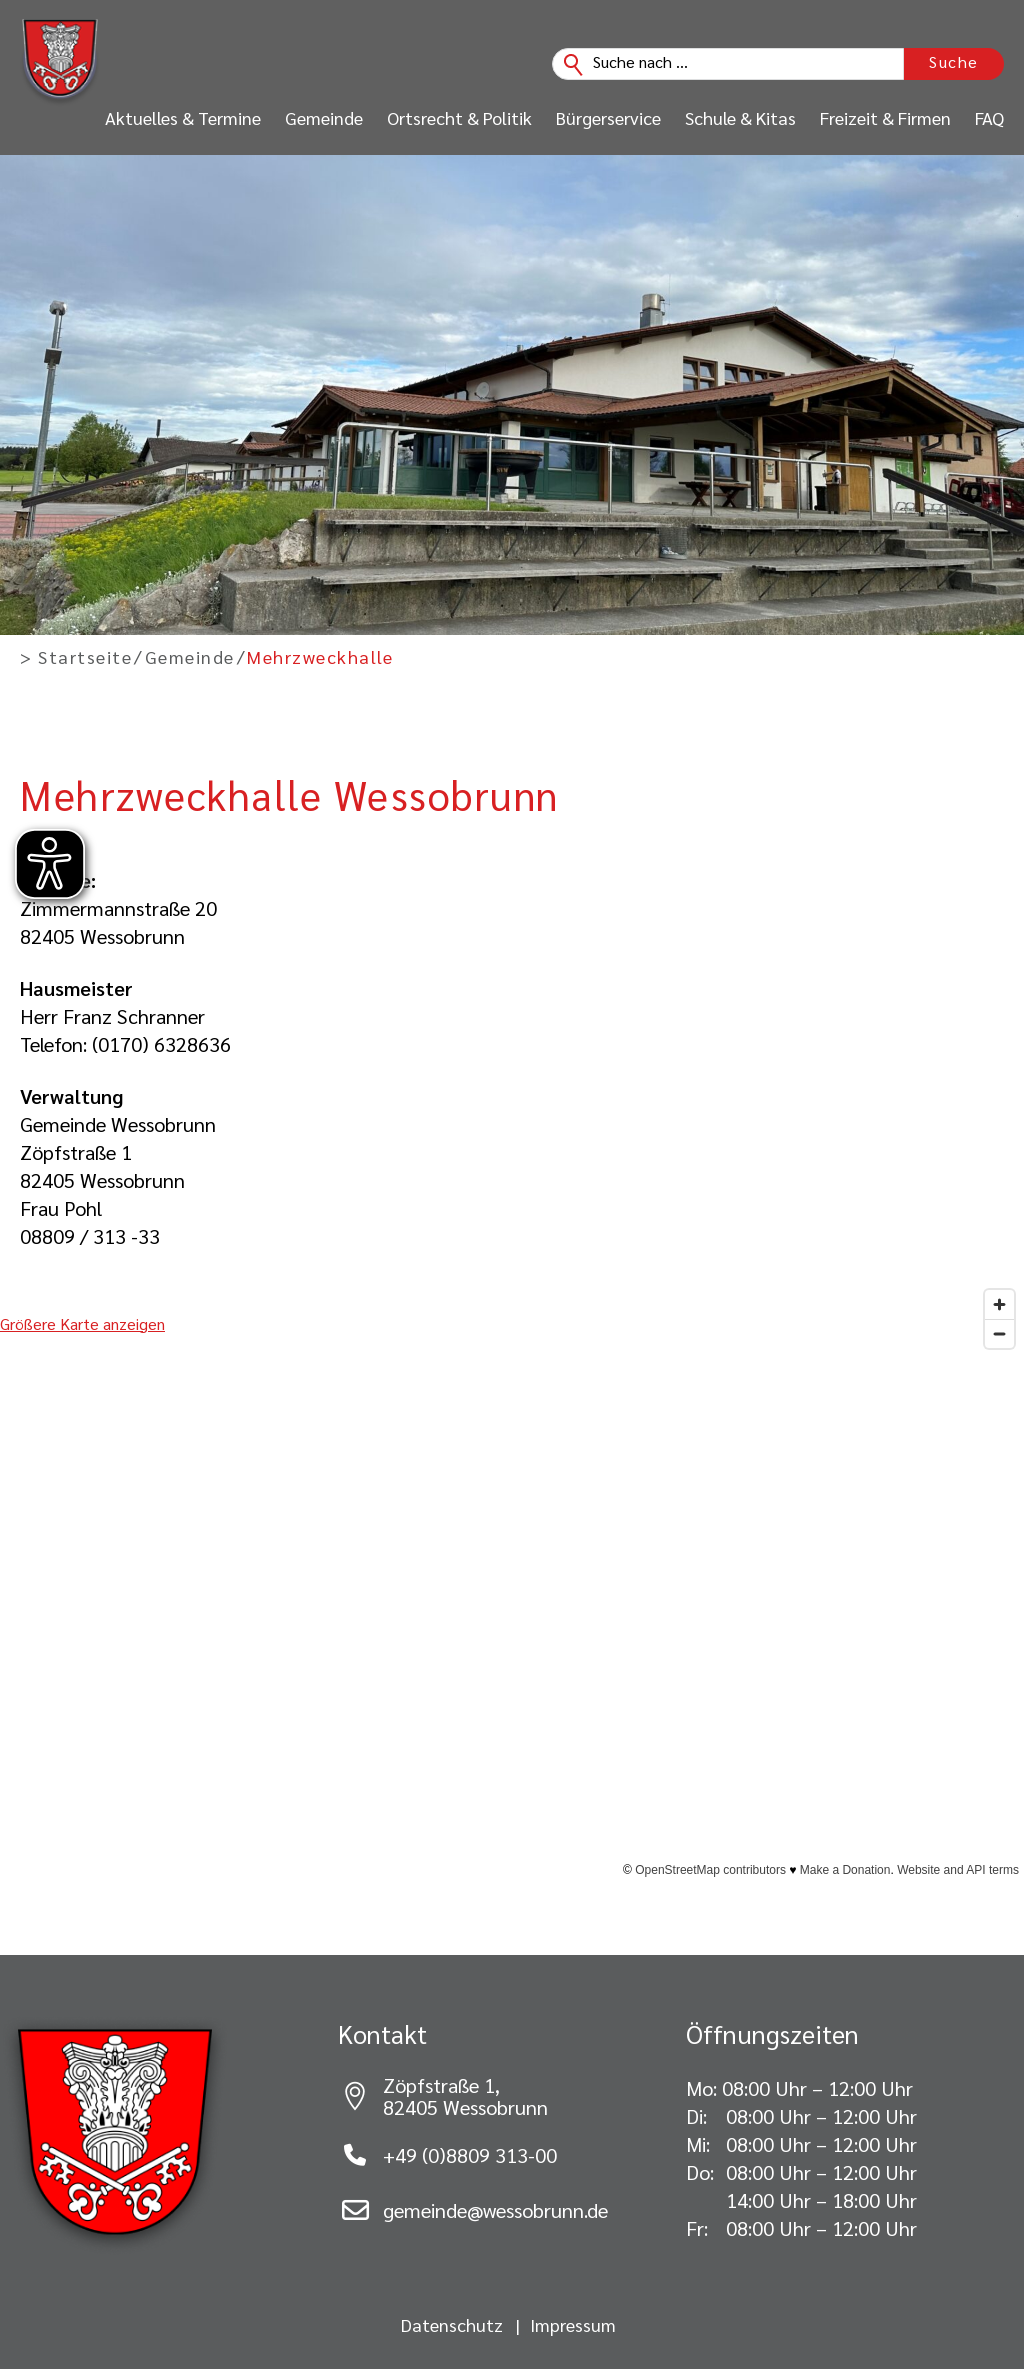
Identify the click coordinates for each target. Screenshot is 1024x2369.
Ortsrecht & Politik (459, 118)
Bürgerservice (608, 118)
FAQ (989, 118)
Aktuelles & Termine (183, 118)
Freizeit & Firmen (885, 118)
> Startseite (76, 657)
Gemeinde (324, 118)
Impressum (573, 2325)
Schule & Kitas (740, 118)
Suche (954, 61)
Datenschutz (452, 2325)
